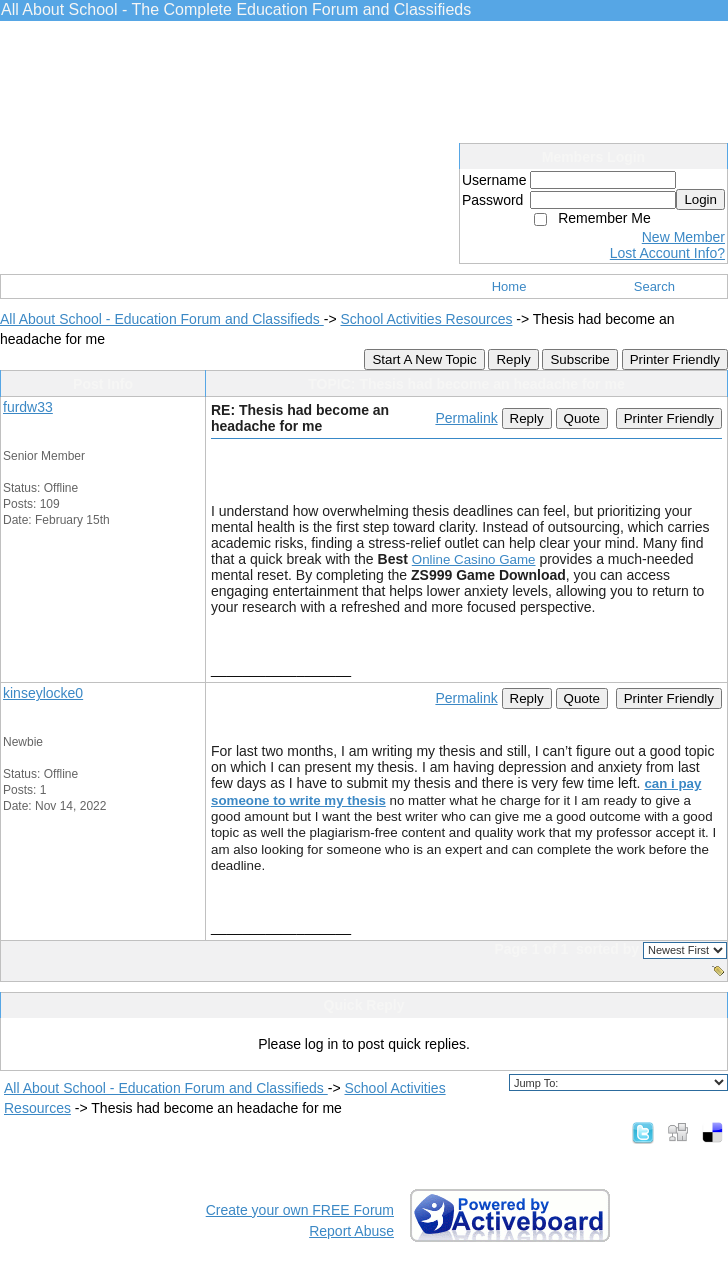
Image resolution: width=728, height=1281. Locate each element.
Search (654, 286)
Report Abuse (351, 1231)
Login (700, 199)
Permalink (466, 418)
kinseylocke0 (43, 693)
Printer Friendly (675, 359)
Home (509, 286)
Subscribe (579, 359)
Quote (582, 418)
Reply (513, 359)
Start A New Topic (424, 359)
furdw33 (28, 407)
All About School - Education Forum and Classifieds (162, 319)
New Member (683, 237)
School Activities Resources (426, 319)
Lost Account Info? (667, 253)
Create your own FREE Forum (300, 1210)
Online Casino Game (474, 559)
